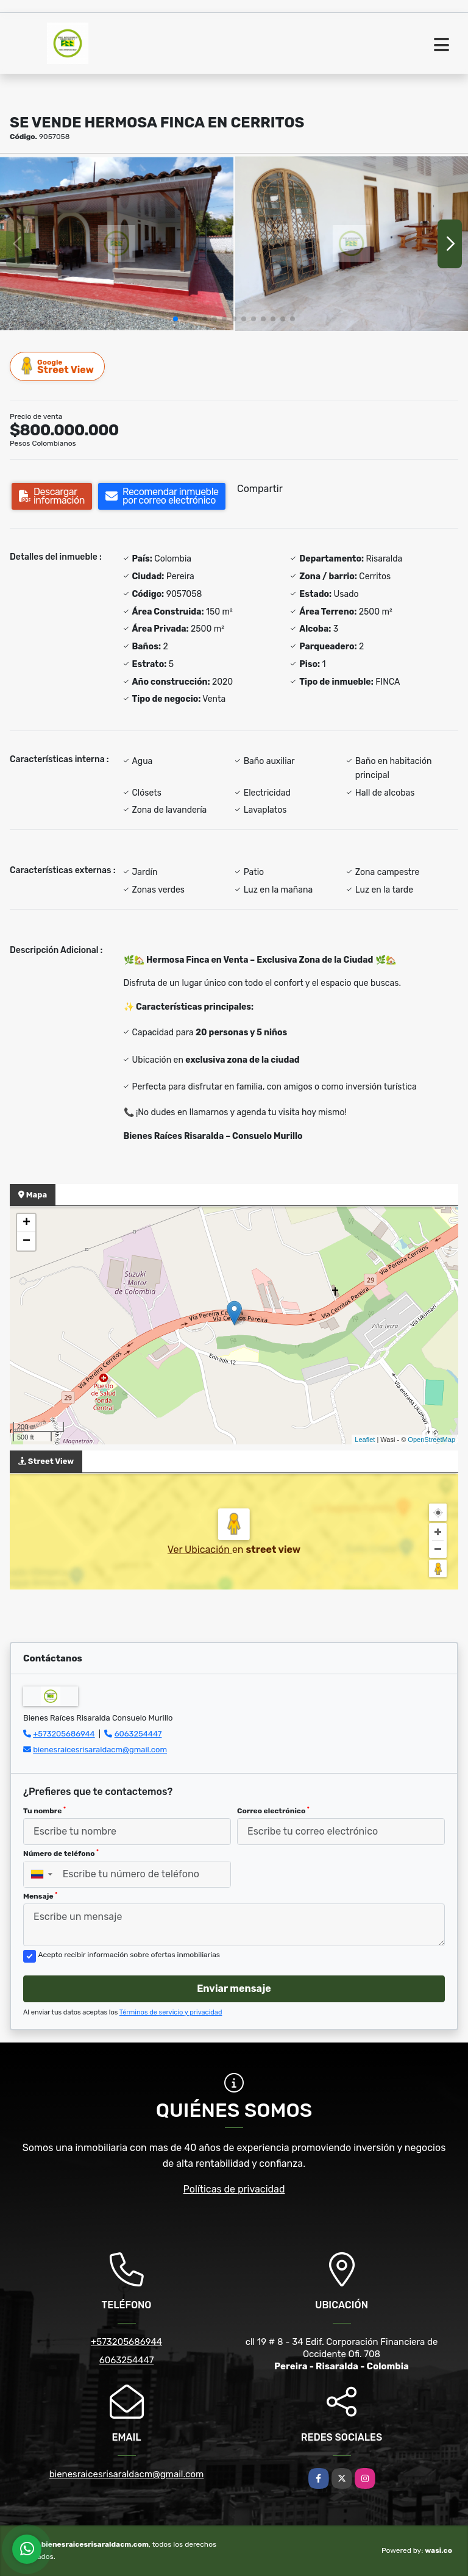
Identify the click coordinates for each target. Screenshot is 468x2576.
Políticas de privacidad (234, 2189)
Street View (57, 366)
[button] (175, 318)
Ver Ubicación (200, 1549)
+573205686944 (64, 1733)
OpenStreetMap (431, 1439)
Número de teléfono (61, 1853)
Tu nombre (44, 1811)
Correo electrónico (273, 1811)
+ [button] (26, 1223)
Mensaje (40, 1896)
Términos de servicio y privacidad (170, 2012)
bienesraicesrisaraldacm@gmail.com (100, 1749)
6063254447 (138, 1733)
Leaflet (365, 1439)
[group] (116, 243)
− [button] (26, 1241)
